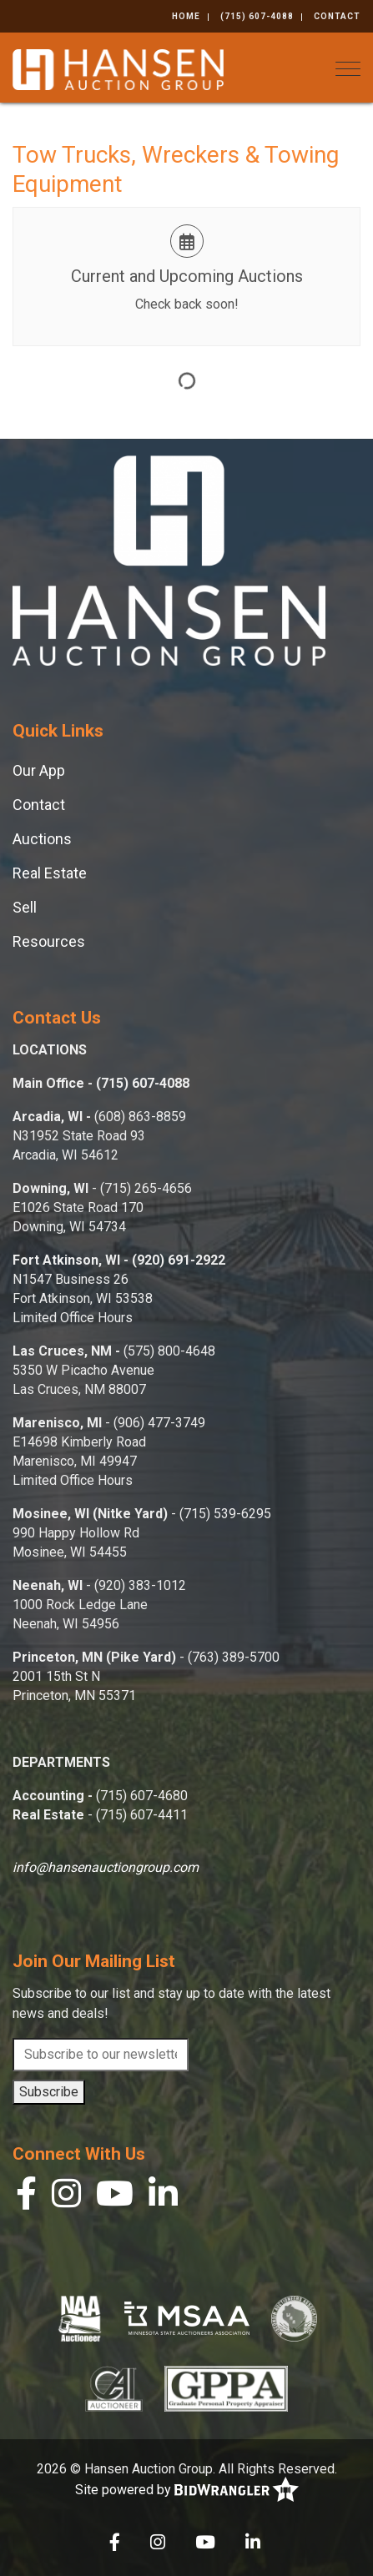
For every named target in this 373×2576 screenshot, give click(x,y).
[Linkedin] (163, 2197)
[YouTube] (115, 2197)
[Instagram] (66, 2197)
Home (186, 16)
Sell (25, 907)
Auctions (42, 839)
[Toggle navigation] (347, 68)
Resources (49, 941)
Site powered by (187, 2490)
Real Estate (50, 873)
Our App (39, 770)
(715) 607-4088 (257, 16)
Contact (337, 16)
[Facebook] (26, 2197)
